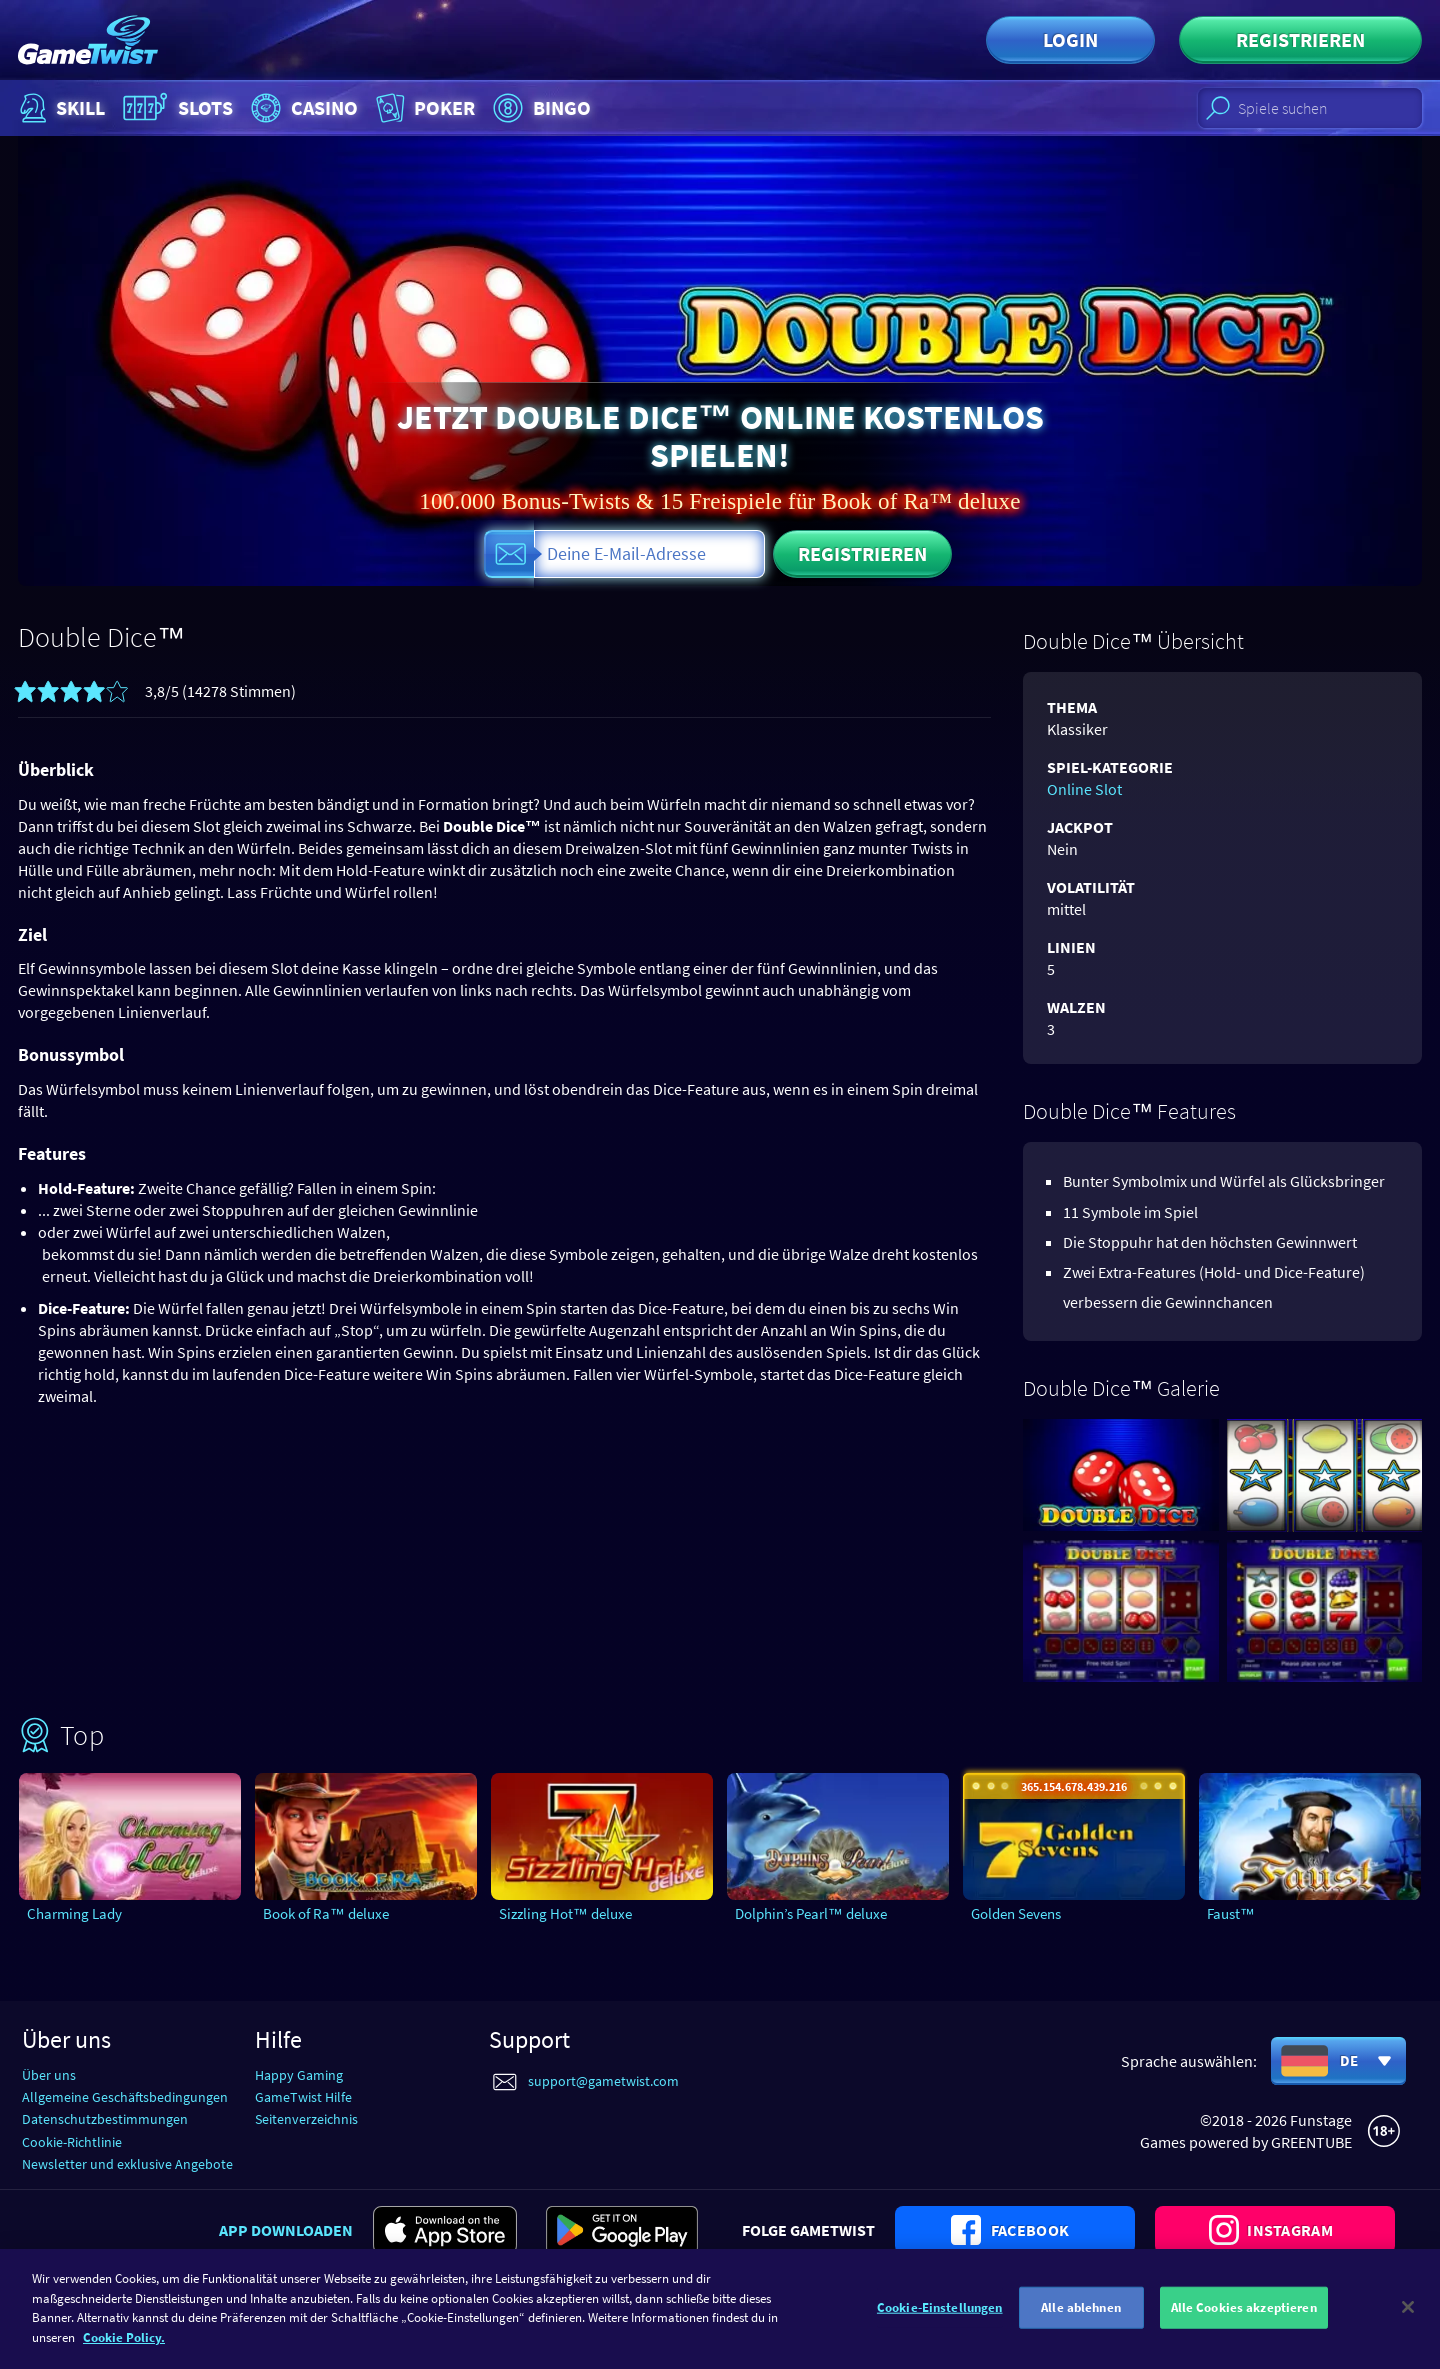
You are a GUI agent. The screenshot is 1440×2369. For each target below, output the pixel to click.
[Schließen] (1408, 2343)
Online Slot (1084, 789)
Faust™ (1231, 1913)
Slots (175, 108)
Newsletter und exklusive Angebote (127, 2164)
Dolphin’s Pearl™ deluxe (811, 1913)
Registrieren (1300, 39)
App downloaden (286, 2230)
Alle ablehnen (1081, 2343)
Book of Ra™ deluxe (326, 1913)
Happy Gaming (299, 2075)
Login (1070, 39)
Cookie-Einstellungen (940, 2343)
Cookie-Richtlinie (72, 2142)
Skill (60, 108)
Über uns (49, 2075)
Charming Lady (74, 1913)
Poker (423, 108)
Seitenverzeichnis (306, 2119)
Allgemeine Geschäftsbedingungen (125, 2097)
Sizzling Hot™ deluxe (565, 1913)
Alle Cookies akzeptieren (1244, 2343)
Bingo (539, 108)
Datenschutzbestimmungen (105, 2119)
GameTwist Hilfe (303, 2097)
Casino (302, 108)
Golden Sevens (1016, 1913)
